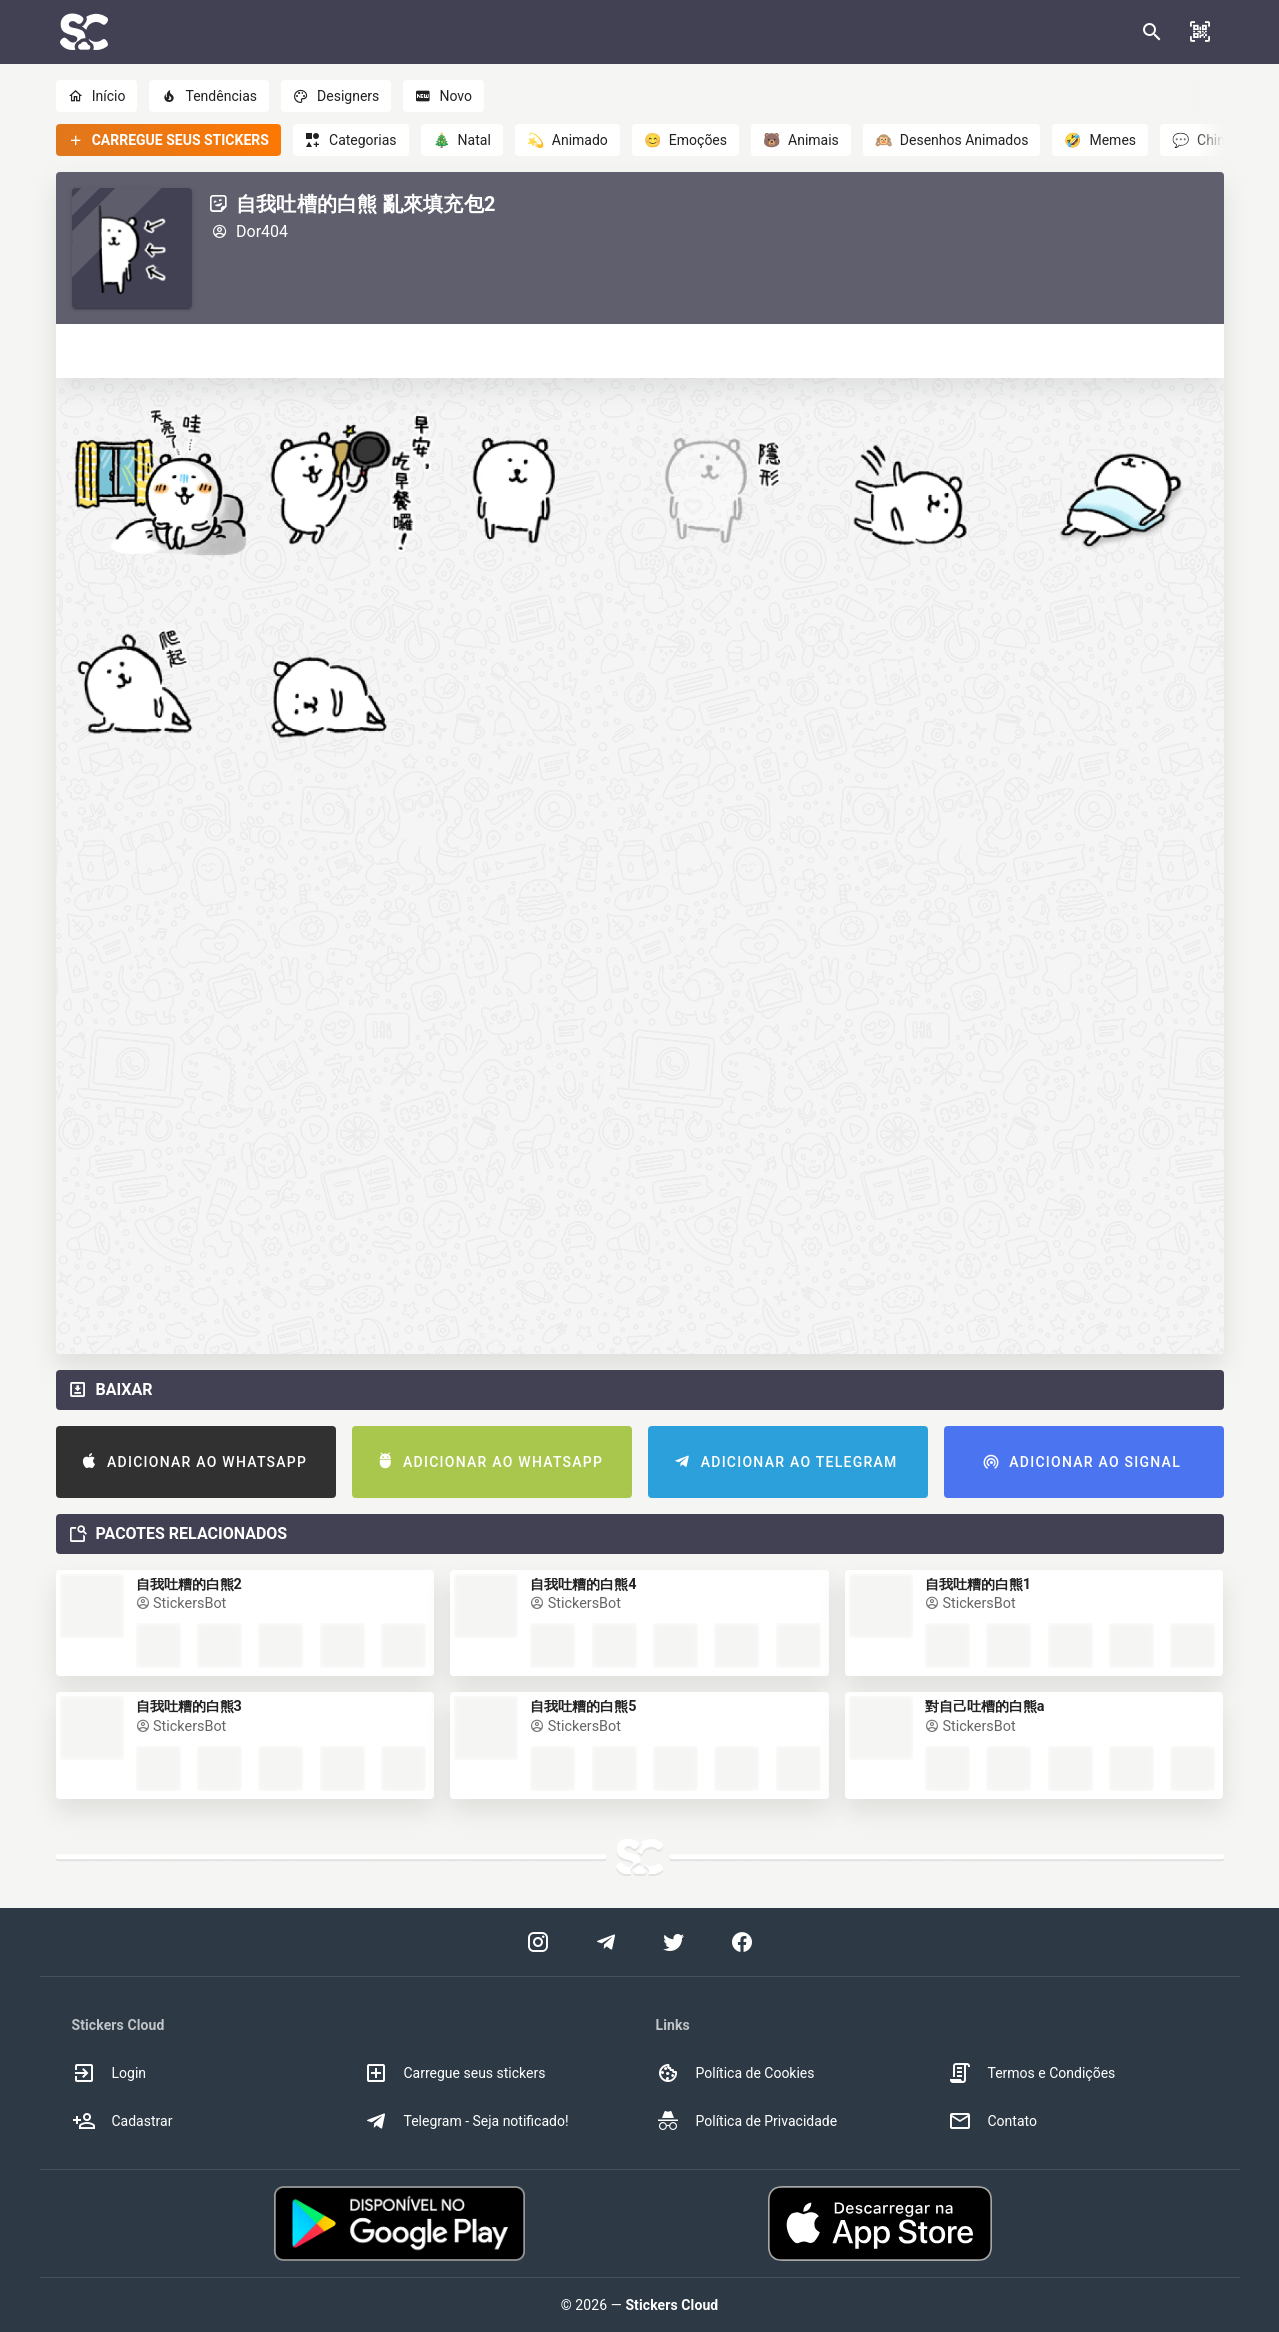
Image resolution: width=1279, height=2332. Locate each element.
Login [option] (109, 2073)
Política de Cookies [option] (735, 2073)
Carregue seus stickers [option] (455, 2073)
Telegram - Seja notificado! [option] (466, 2121)
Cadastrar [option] (122, 2121)
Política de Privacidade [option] (747, 2121)
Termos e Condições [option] (1032, 2073)
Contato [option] (992, 2121)
